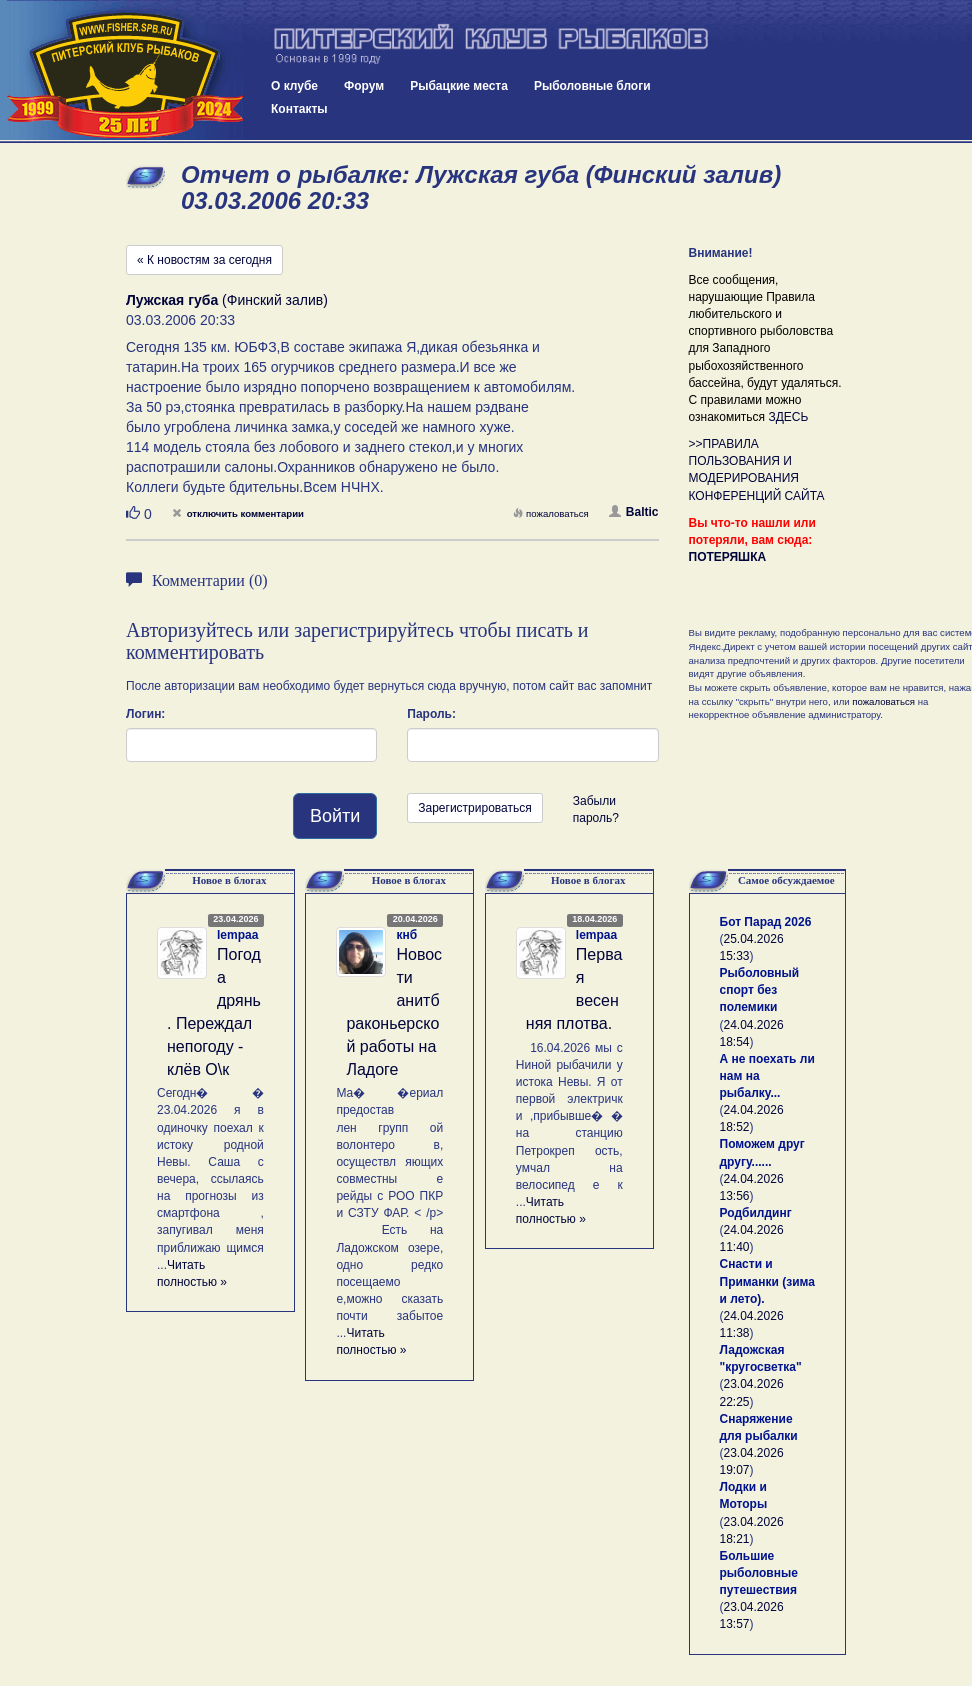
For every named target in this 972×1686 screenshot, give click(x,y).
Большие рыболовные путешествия (759, 1573)
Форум (364, 86)
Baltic (634, 512)
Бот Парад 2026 (766, 922)
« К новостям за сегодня (204, 260)
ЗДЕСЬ (788, 417)
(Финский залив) (227, 300)
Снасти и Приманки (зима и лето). (767, 1281)
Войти (335, 816)
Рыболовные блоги (592, 86)
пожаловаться (551, 513)
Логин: (145, 714)
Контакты (299, 109)
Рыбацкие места (459, 86)
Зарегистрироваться (474, 808)
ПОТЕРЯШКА (728, 557)
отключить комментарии (238, 513)
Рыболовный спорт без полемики (760, 990)
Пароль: (431, 714)
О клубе (294, 86)
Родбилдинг (756, 1213)
